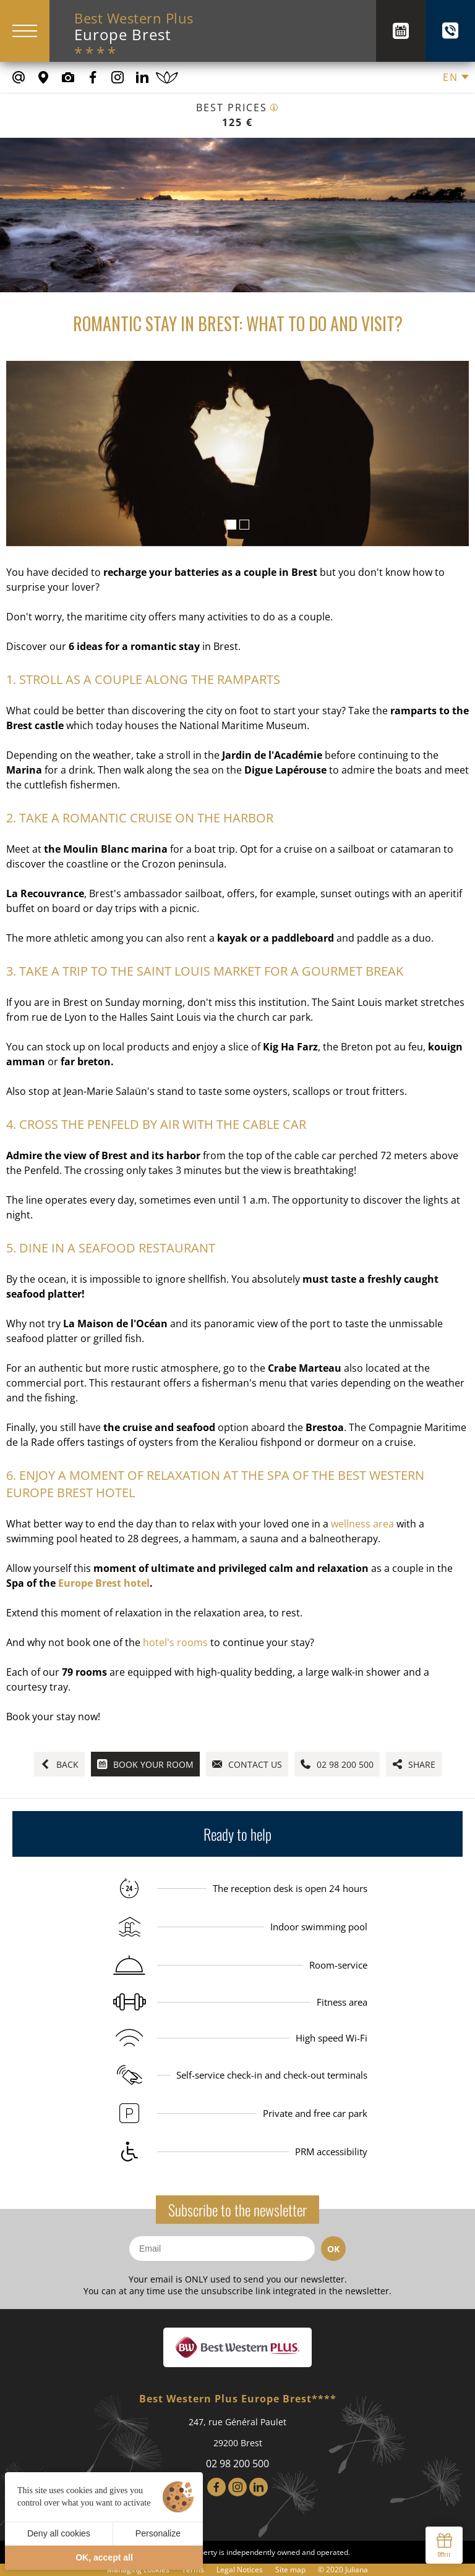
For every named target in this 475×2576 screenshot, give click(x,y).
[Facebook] (216, 2487)
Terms (193, 2569)
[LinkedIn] (258, 2487)
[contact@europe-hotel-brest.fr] (18, 77)
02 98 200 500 (237, 2463)
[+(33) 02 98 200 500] (450, 31)
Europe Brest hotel (104, 1583)
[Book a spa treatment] (167, 77)
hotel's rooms (175, 1642)
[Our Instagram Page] (117, 77)
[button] (231, 525)
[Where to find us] (43, 77)
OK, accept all (104, 2557)
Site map (290, 2569)
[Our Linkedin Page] (142, 77)
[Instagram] (237, 2487)
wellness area (362, 1524)
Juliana (356, 2569)
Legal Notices (239, 2569)
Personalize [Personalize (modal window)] (158, 2533)
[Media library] (68, 77)
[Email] (222, 2248)
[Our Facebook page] (92, 77)
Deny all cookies (58, 2533)
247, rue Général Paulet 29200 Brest (237, 2432)
